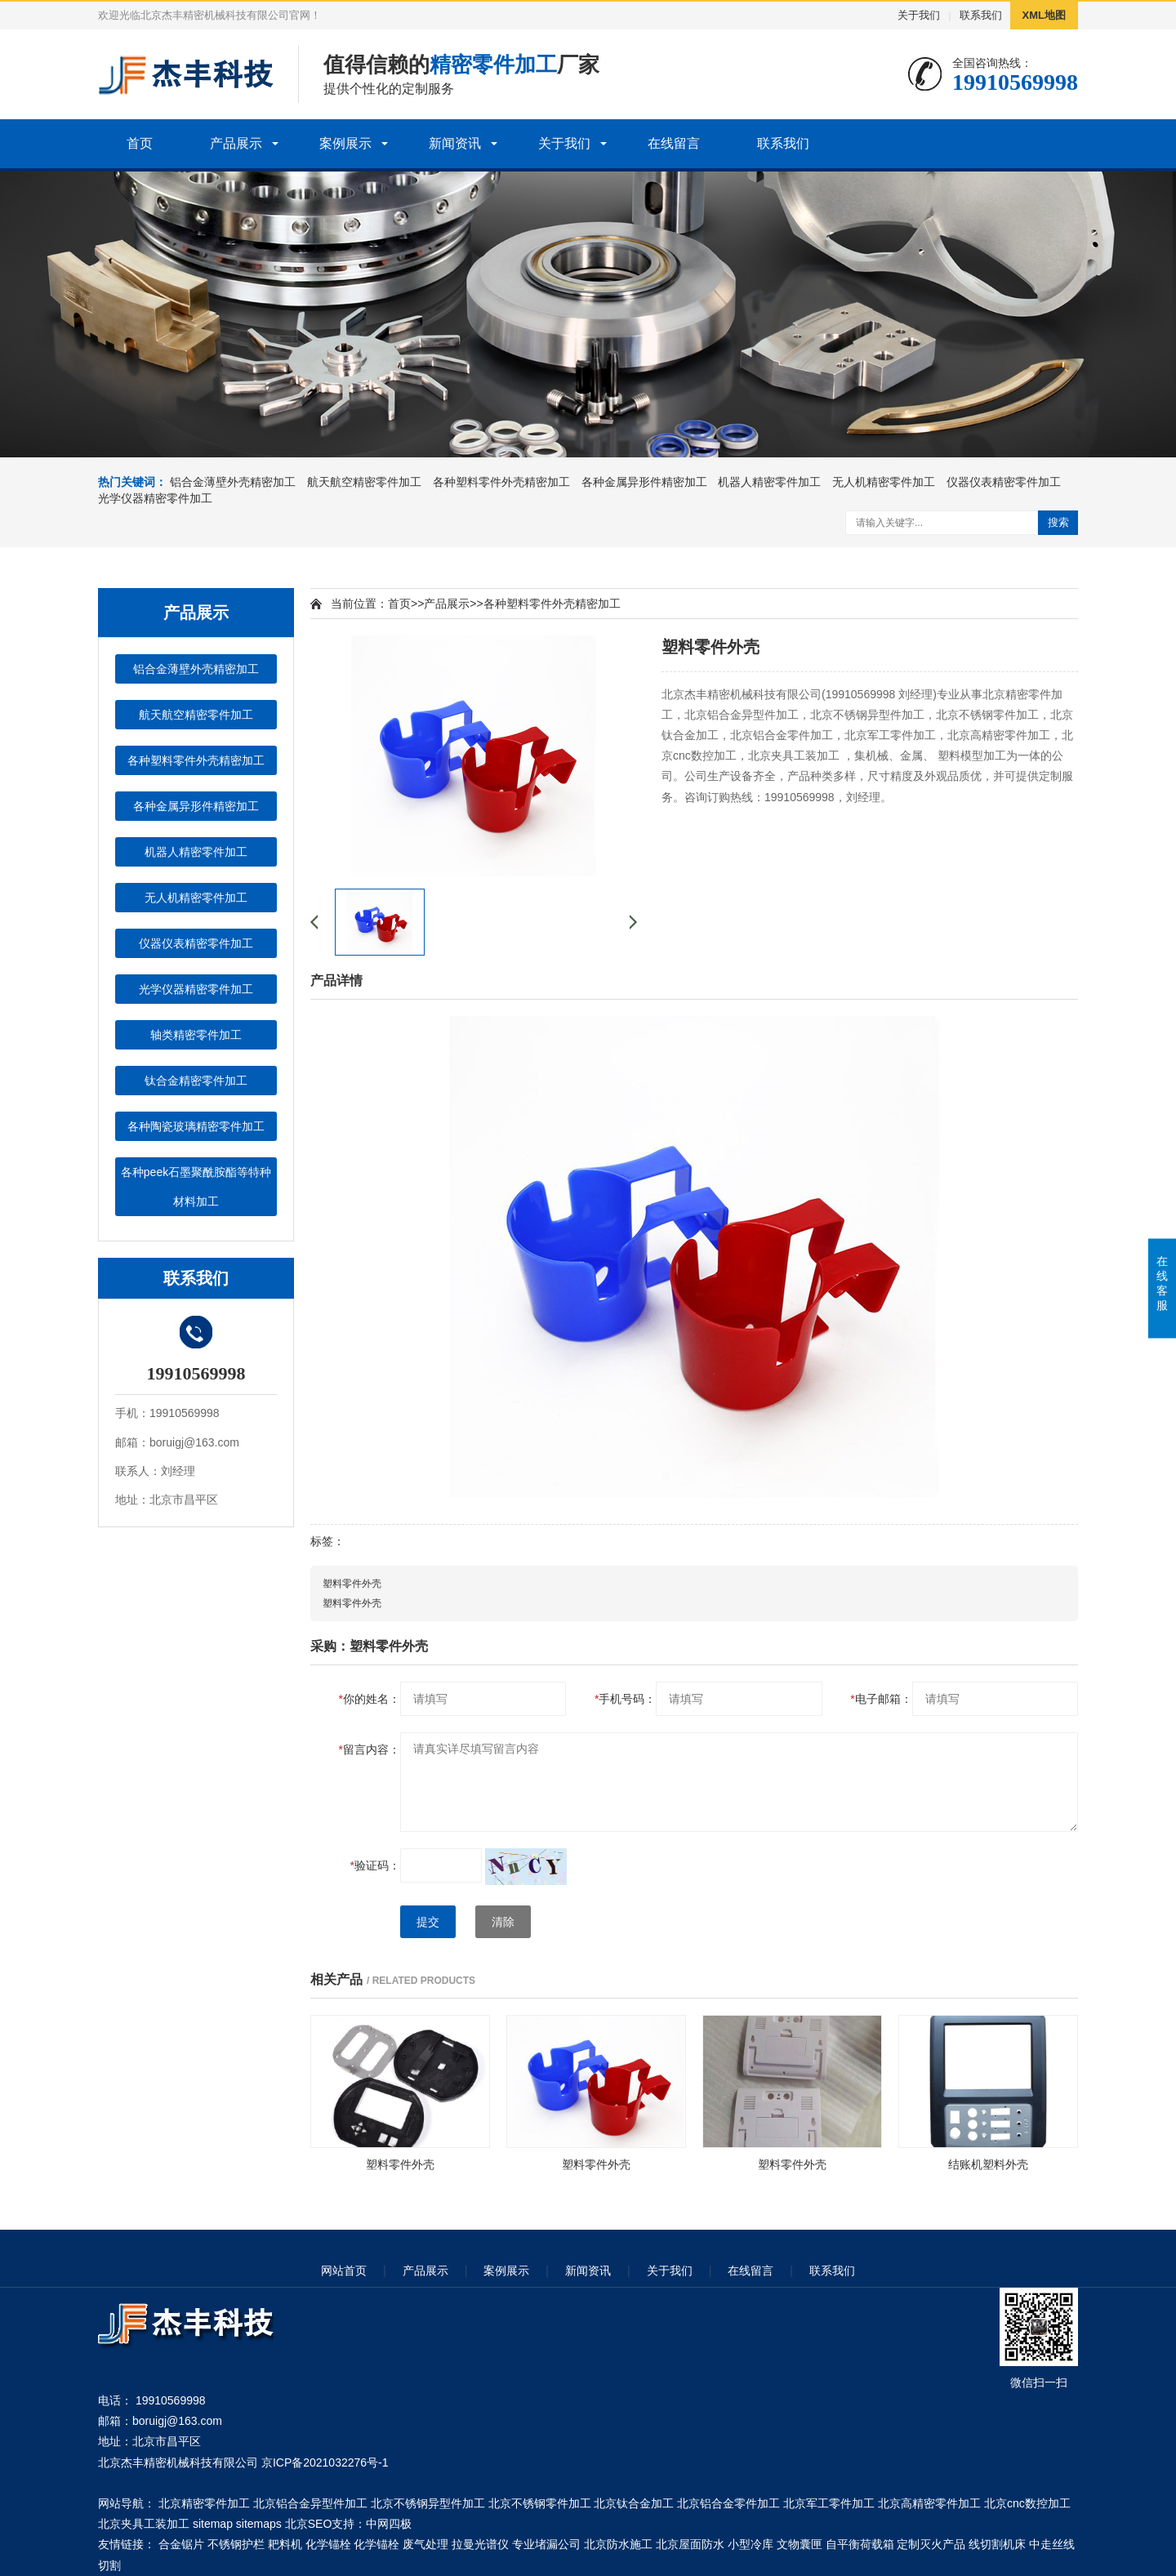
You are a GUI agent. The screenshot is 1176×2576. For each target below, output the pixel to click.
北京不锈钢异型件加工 (428, 2503)
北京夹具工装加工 (143, 2523)
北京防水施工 (618, 2544)
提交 (427, 1921)
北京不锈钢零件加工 (539, 2503)
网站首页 (344, 2270)
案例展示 (345, 143)
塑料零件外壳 (352, 1583)
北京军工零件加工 (829, 2503)
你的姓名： (369, 1698)
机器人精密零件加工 (769, 481)
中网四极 (389, 2523)
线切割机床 (997, 2544)
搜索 (1058, 522)
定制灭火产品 (931, 2544)
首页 (140, 143)
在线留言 (674, 143)
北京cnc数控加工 (1027, 2503)
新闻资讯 (455, 143)
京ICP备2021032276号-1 (325, 2462)
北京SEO (308, 2523)
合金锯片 (181, 2544)
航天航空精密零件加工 (364, 481)
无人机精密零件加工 (883, 481)
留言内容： (369, 1749)
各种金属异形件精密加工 (644, 481)
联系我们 (981, 15)
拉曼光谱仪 (480, 2544)
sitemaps (259, 2523)
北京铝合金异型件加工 (310, 2503)
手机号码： (625, 1698)
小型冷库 (750, 2544)
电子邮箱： (880, 1698)
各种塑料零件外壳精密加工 (501, 481)
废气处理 (425, 2544)
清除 (503, 1921)
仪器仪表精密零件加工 (1004, 481)
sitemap (213, 2523)
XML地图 (1044, 15)
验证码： (375, 1865)
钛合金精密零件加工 (196, 1080)
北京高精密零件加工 (929, 2503)
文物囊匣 (799, 2544)
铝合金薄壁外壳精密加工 (233, 481)
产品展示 (236, 143)
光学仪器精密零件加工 (155, 498)
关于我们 (919, 15)
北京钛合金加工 (634, 2503)
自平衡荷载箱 (860, 2544)
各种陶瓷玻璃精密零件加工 (196, 1126)
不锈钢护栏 (236, 2544)
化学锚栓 (328, 2544)
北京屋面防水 (690, 2544)
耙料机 (285, 2544)
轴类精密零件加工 (196, 1034)
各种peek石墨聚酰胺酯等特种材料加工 (196, 1186)
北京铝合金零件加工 (728, 2503)
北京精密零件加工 (204, 2503)
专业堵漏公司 (546, 2544)
